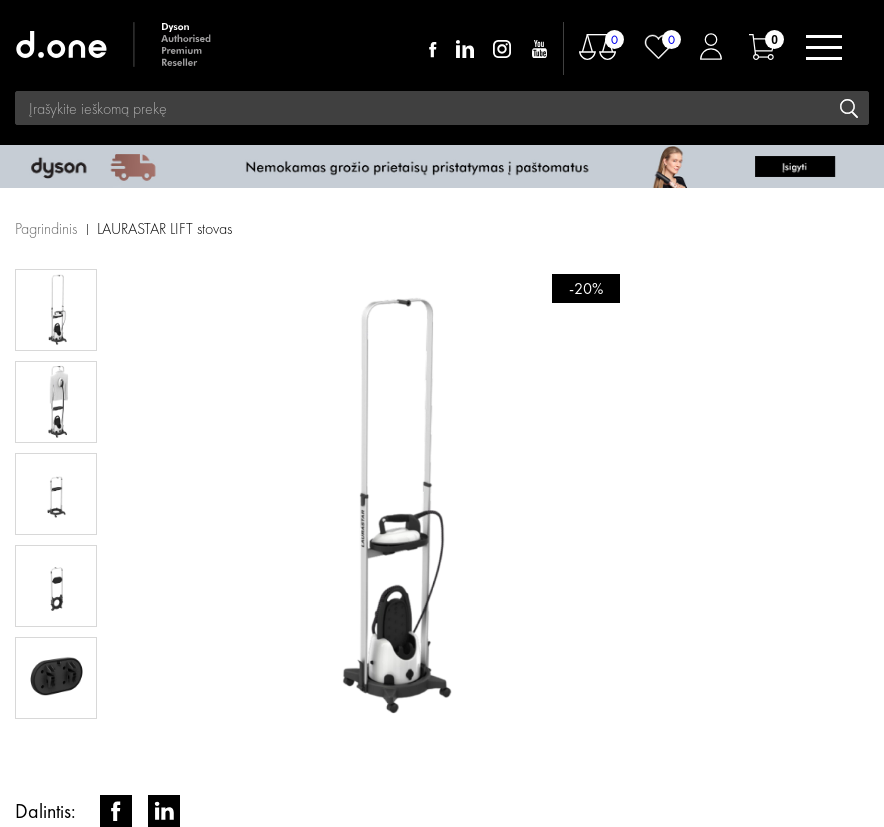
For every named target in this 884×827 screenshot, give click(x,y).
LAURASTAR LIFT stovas (164, 228)
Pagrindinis (46, 228)
